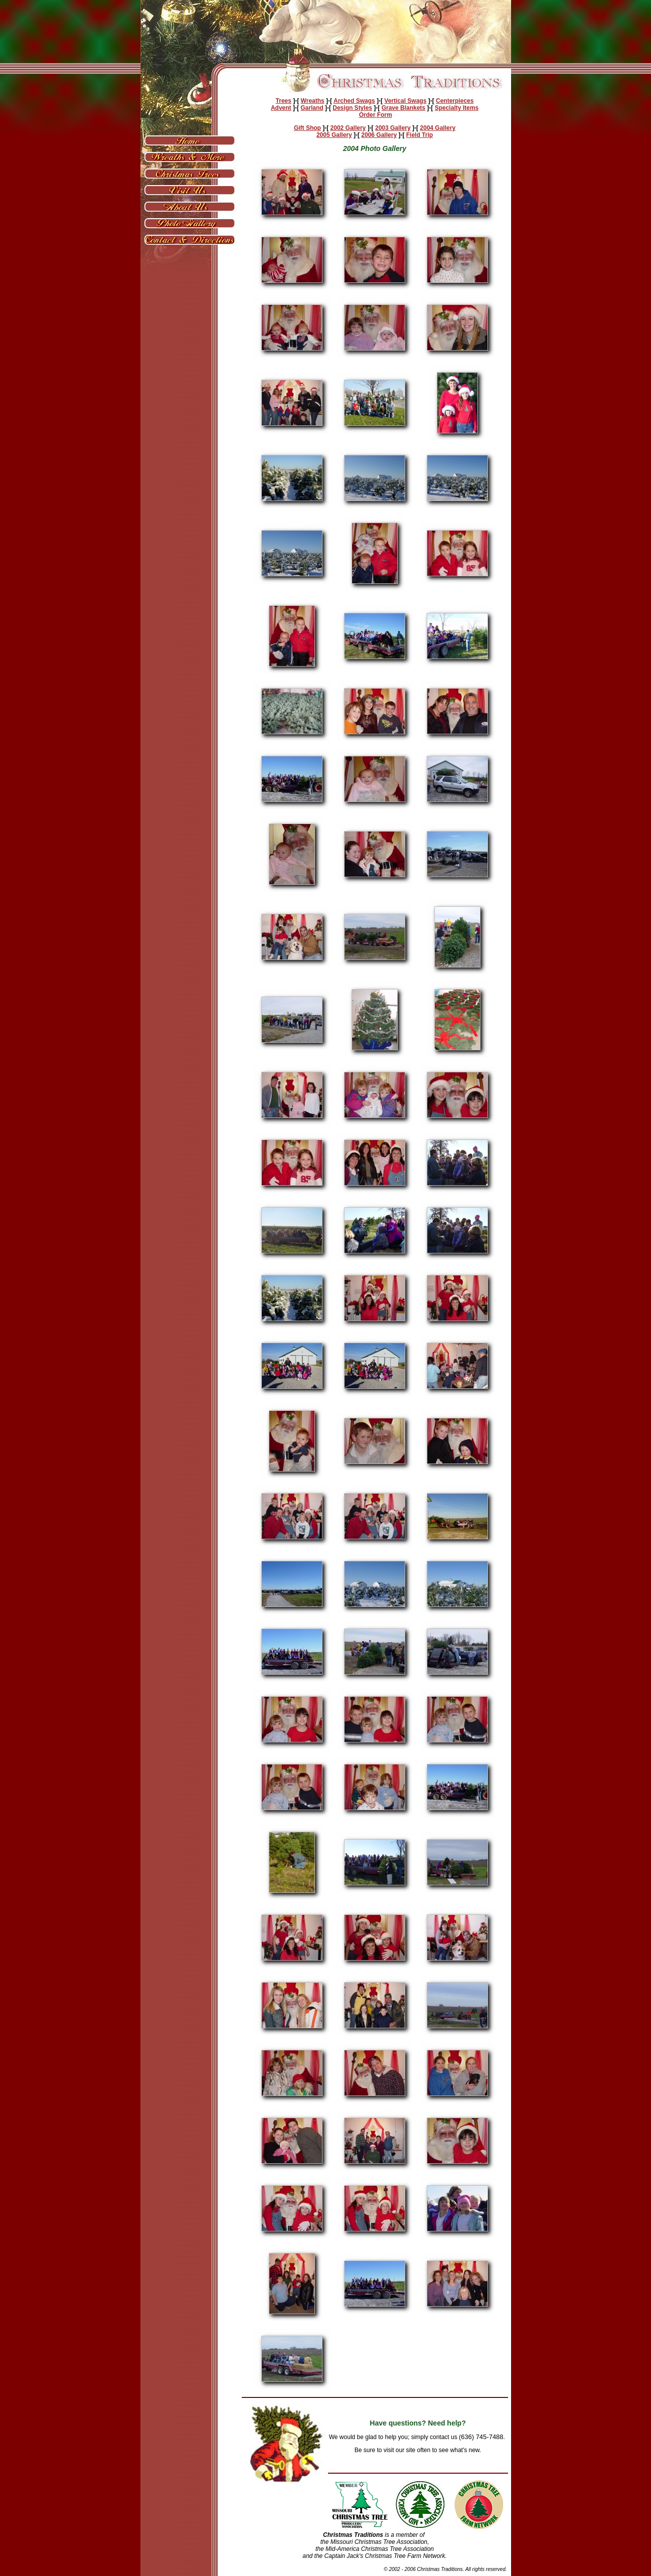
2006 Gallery (379, 134)
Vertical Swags (405, 100)
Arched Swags (354, 100)
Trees (283, 100)
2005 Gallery (334, 134)
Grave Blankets (403, 107)
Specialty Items (456, 107)
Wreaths (312, 100)
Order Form (375, 114)
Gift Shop (307, 127)
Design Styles (352, 107)
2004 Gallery (437, 127)
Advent (281, 107)
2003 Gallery (393, 127)
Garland (311, 107)
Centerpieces (454, 100)
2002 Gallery (348, 127)
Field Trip (419, 134)
